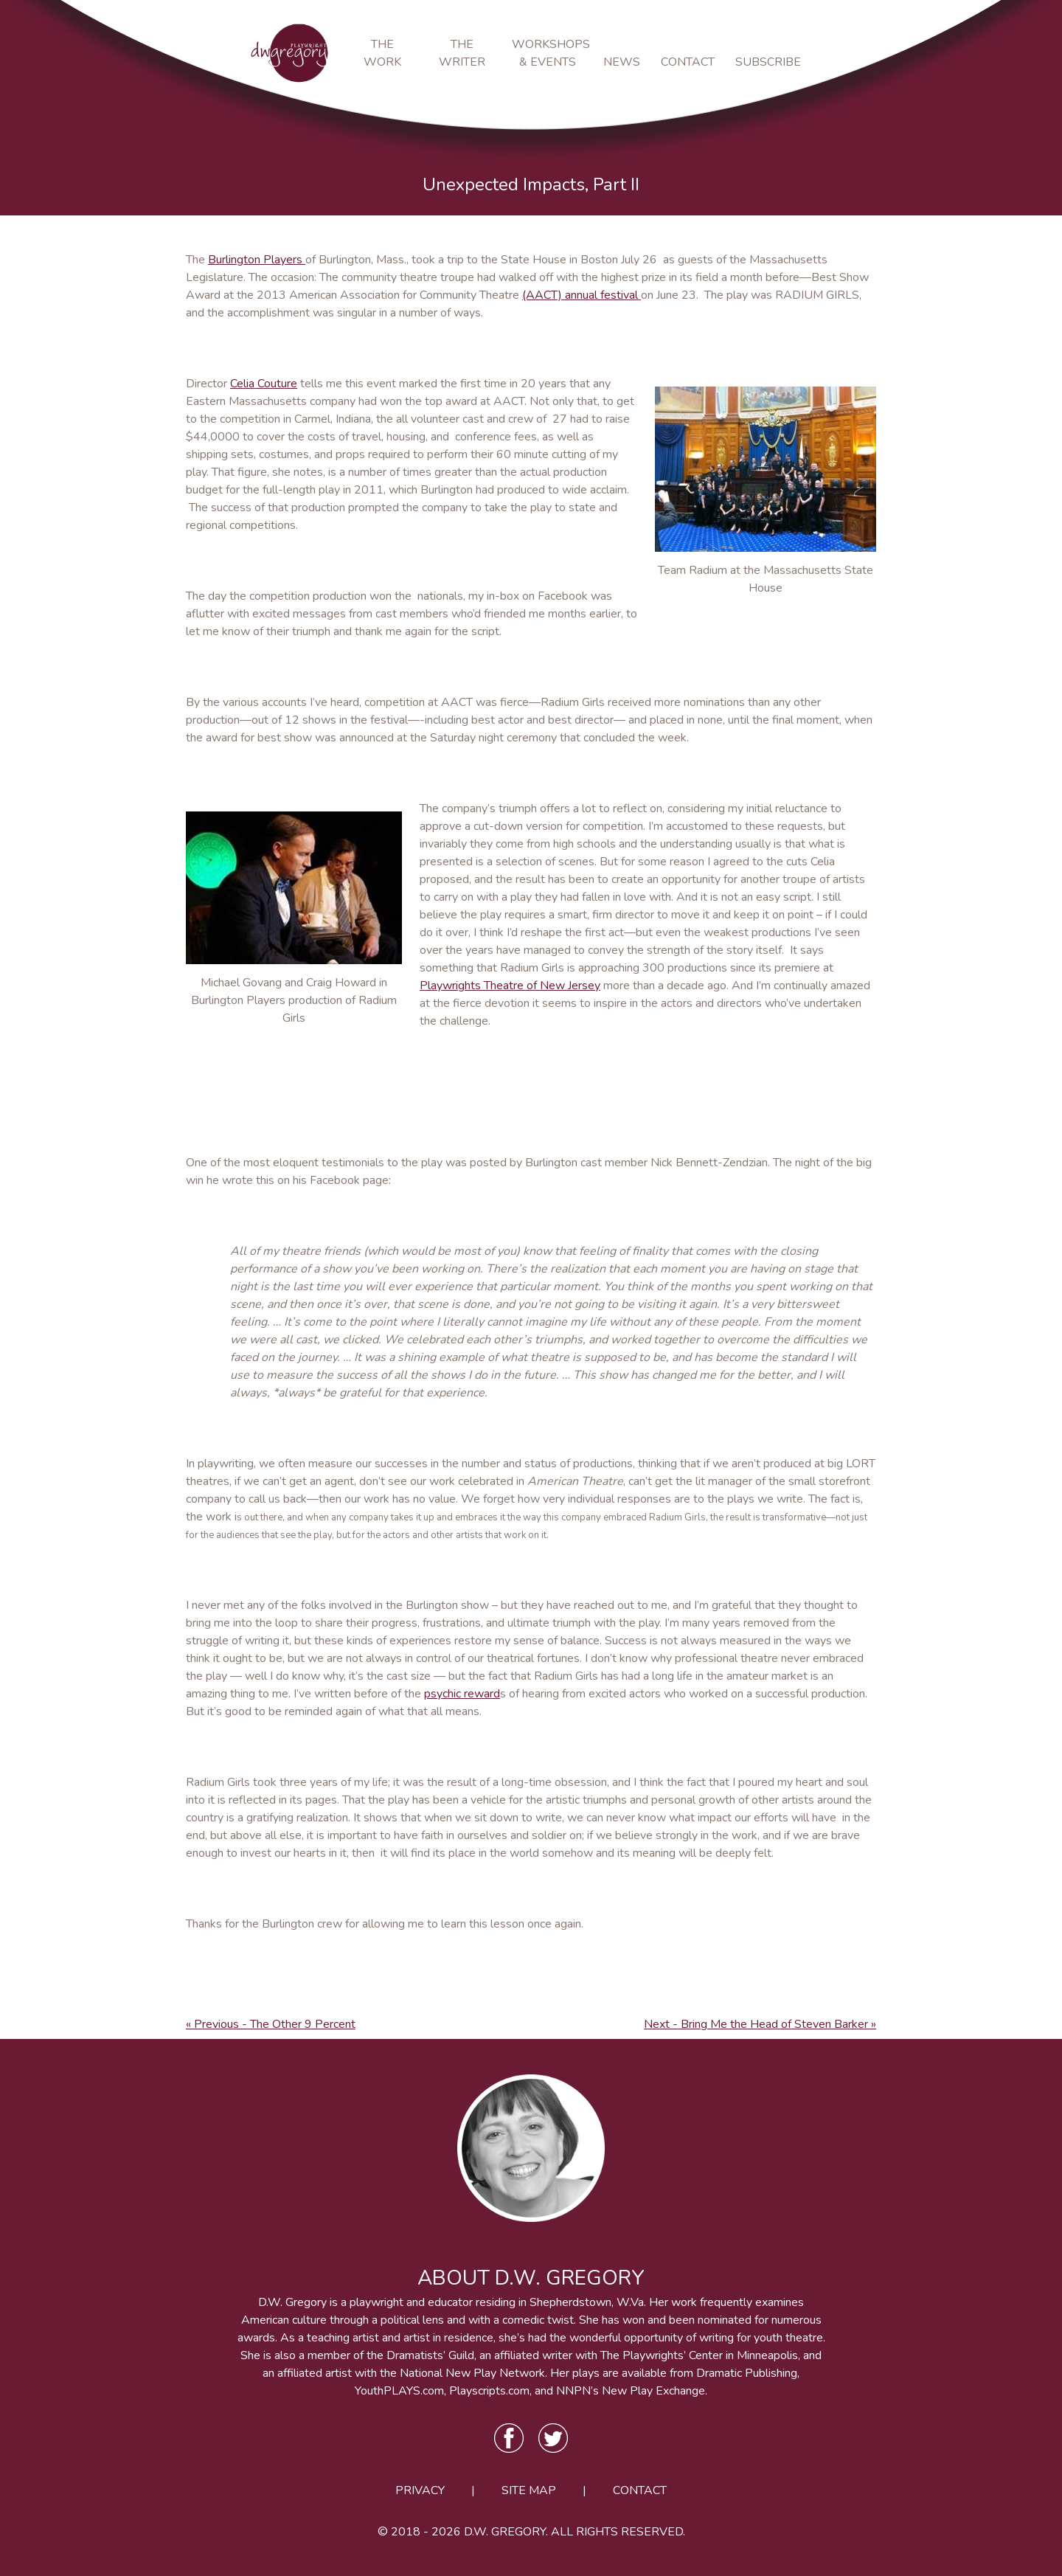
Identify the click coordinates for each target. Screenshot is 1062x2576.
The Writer (462, 53)
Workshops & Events (547, 53)
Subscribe (764, 62)
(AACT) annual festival (581, 295)
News (621, 62)
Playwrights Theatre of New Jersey (510, 985)
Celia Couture (263, 383)
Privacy (420, 2490)
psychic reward (462, 1694)
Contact (688, 62)
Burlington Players (256, 260)
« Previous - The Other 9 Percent (270, 2024)
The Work (382, 53)
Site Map (529, 2490)
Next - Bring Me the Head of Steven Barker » (760, 2024)
